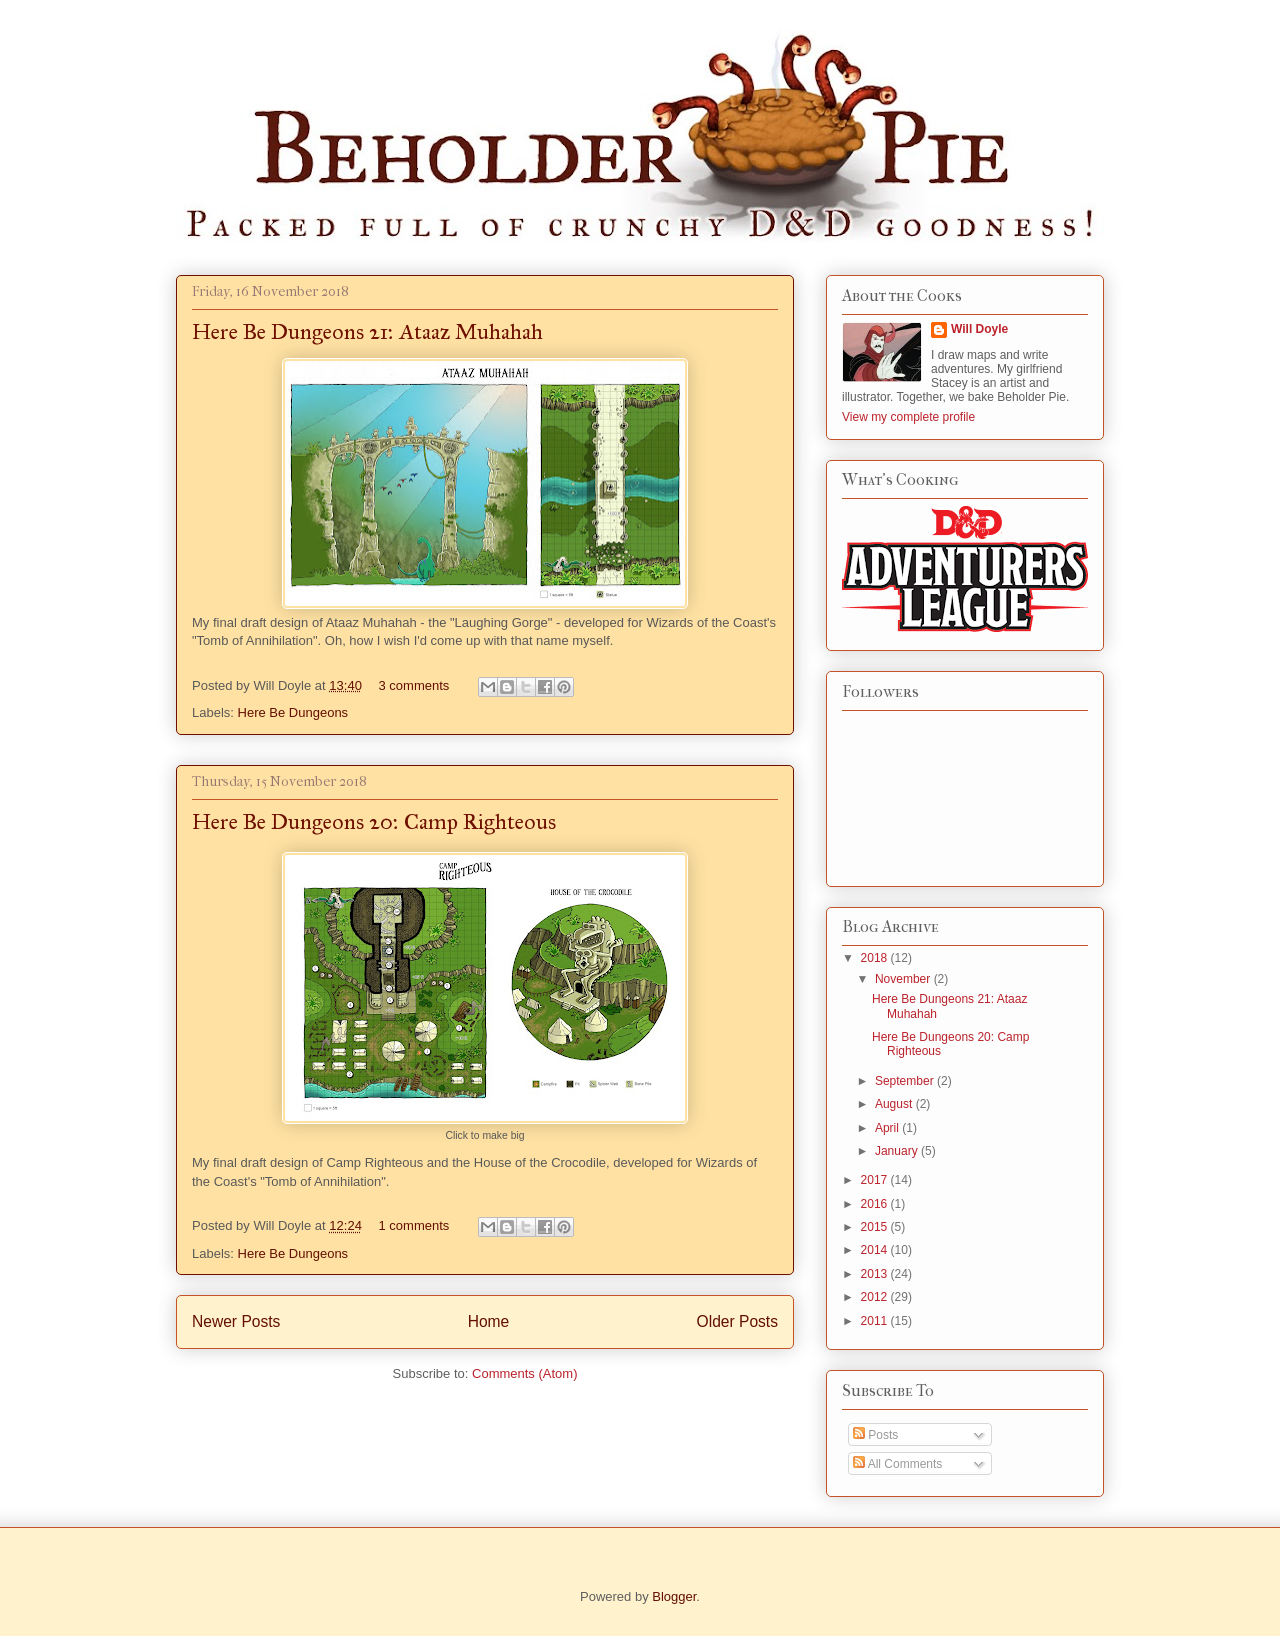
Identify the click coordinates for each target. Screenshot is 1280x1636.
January (898, 1151)
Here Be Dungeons (293, 712)
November (904, 979)
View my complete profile (908, 417)
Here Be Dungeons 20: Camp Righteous (374, 821)
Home (489, 1321)
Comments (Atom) (524, 1373)
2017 (876, 1180)
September (906, 1081)
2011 (876, 1321)
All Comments (897, 1464)
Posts (875, 1435)
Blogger (674, 1596)
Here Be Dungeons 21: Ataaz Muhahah (367, 331)
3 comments (414, 685)
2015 (876, 1227)
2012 (876, 1297)
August (895, 1104)
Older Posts (737, 1321)
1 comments (414, 1225)
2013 (876, 1274)
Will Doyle (979, 329)
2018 (876, 958)
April (888, 1128)
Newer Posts (236, 1321)
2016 (876, 1204)
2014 (876, 1250)
